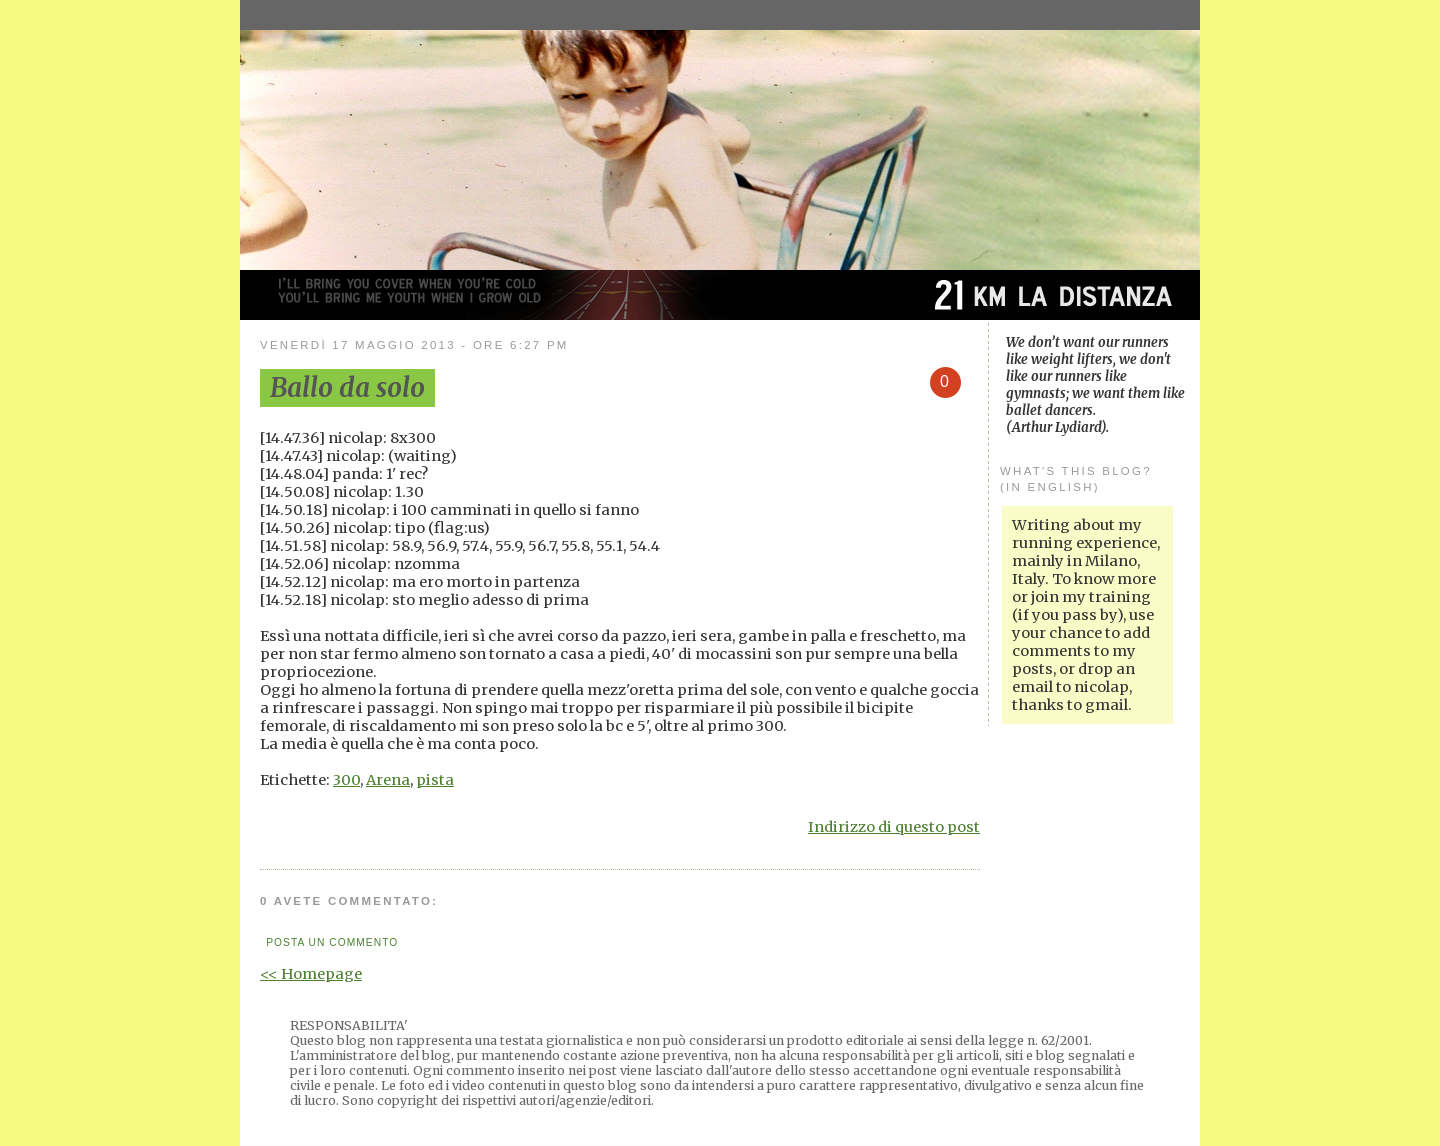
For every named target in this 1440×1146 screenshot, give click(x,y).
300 (346, 780)
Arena (388, 780)
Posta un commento (332, 942)
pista (435, 780)
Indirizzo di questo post (894, 827)
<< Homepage (311, 974)
